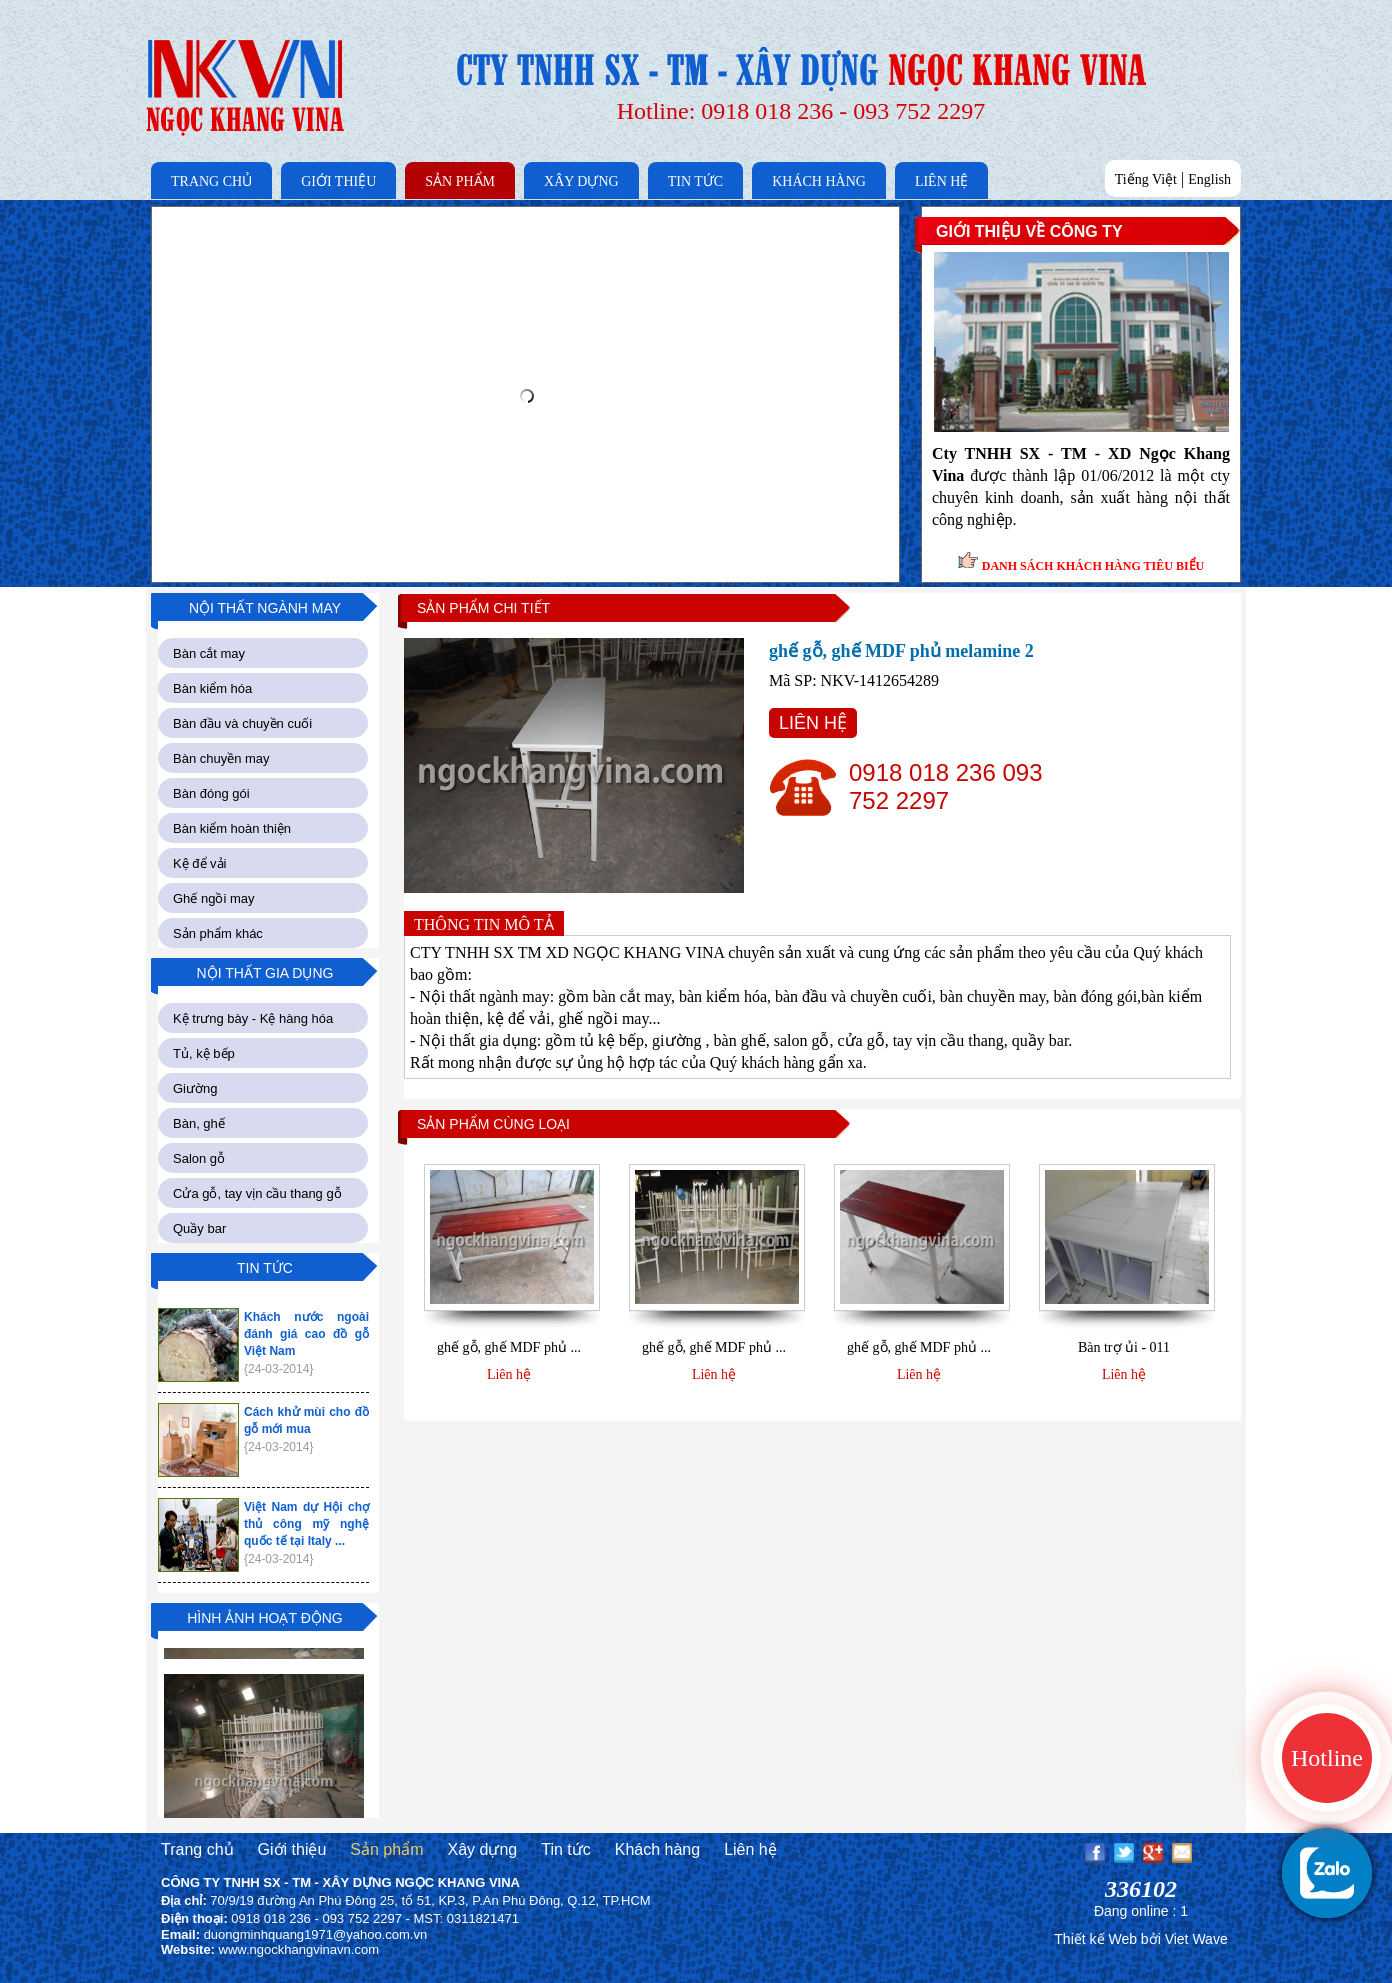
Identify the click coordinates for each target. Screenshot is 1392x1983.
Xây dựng (482, 1849)
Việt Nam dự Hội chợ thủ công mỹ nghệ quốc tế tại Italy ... (306, 1524)
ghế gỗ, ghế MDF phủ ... (509, 1347)
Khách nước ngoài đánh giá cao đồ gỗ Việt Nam (306, 1334)
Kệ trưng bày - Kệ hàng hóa (253, 1018)
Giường (195, 1088)
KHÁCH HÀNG (819, 181)
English (1209, 179)
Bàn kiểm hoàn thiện (232, 828)
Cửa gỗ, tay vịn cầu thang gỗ (257, 1193)
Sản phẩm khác (218, 933)
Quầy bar (199, 1228)
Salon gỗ (199, 1158)
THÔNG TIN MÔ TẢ (484, 924)
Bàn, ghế (199, 1123)
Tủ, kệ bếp (204, 1053)
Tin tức (566, 1849)
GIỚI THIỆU (338, 181)
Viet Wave (1196, 1939)
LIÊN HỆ (942, 181)
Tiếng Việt (1146, 179)
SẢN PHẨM (460, 181)
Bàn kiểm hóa (212, 688)
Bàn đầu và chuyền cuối (242, 723)
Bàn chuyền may (221, 758)
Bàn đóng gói (211, 793)
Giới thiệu (292, 1849)
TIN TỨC (695, 181)
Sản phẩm (386, 1849)
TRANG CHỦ (211, 181)
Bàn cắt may (209, 653)
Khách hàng (657, 1849)
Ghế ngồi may (213, 898)
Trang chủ (197, 1849)
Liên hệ (509, 1374)
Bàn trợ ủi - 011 (1124, 1347)
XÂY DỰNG (581, 181)
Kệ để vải (200, 863)
